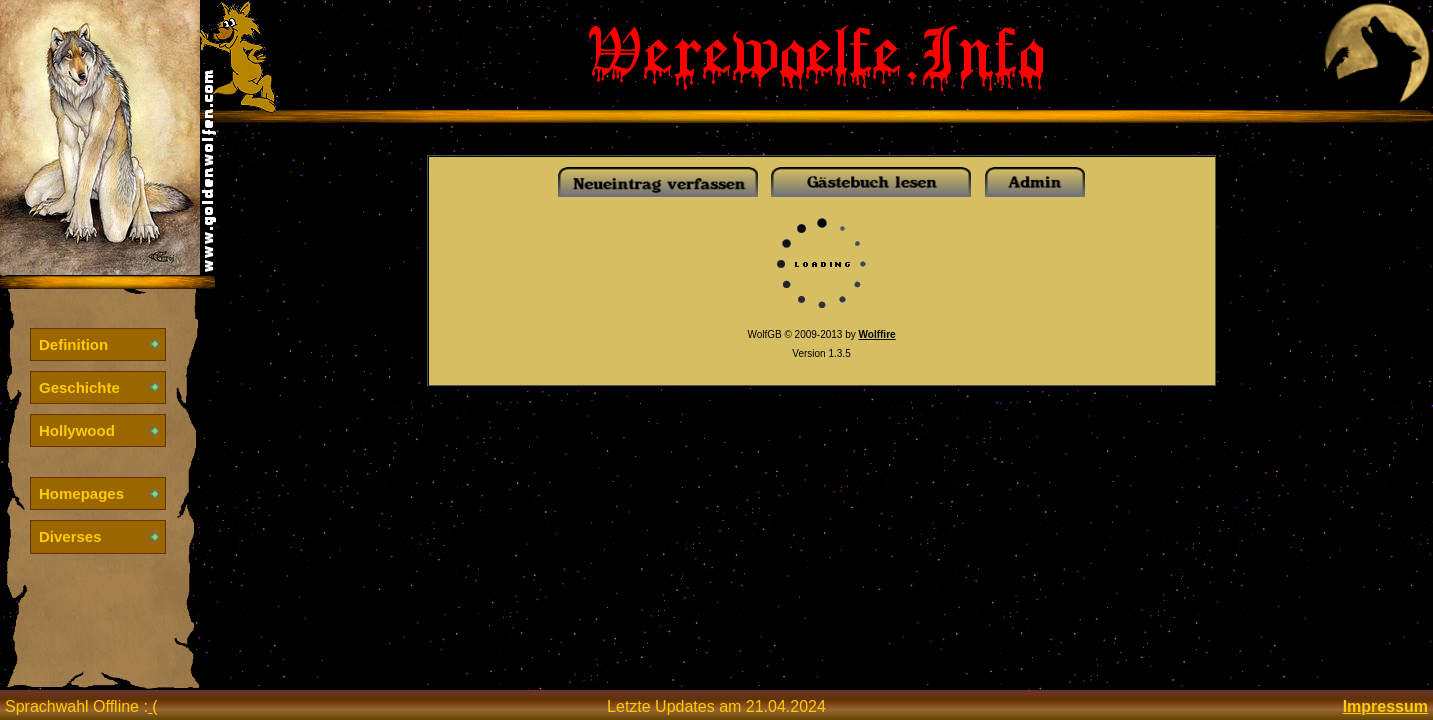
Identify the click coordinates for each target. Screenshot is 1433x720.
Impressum (1385, 706)
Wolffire (877, 334)
